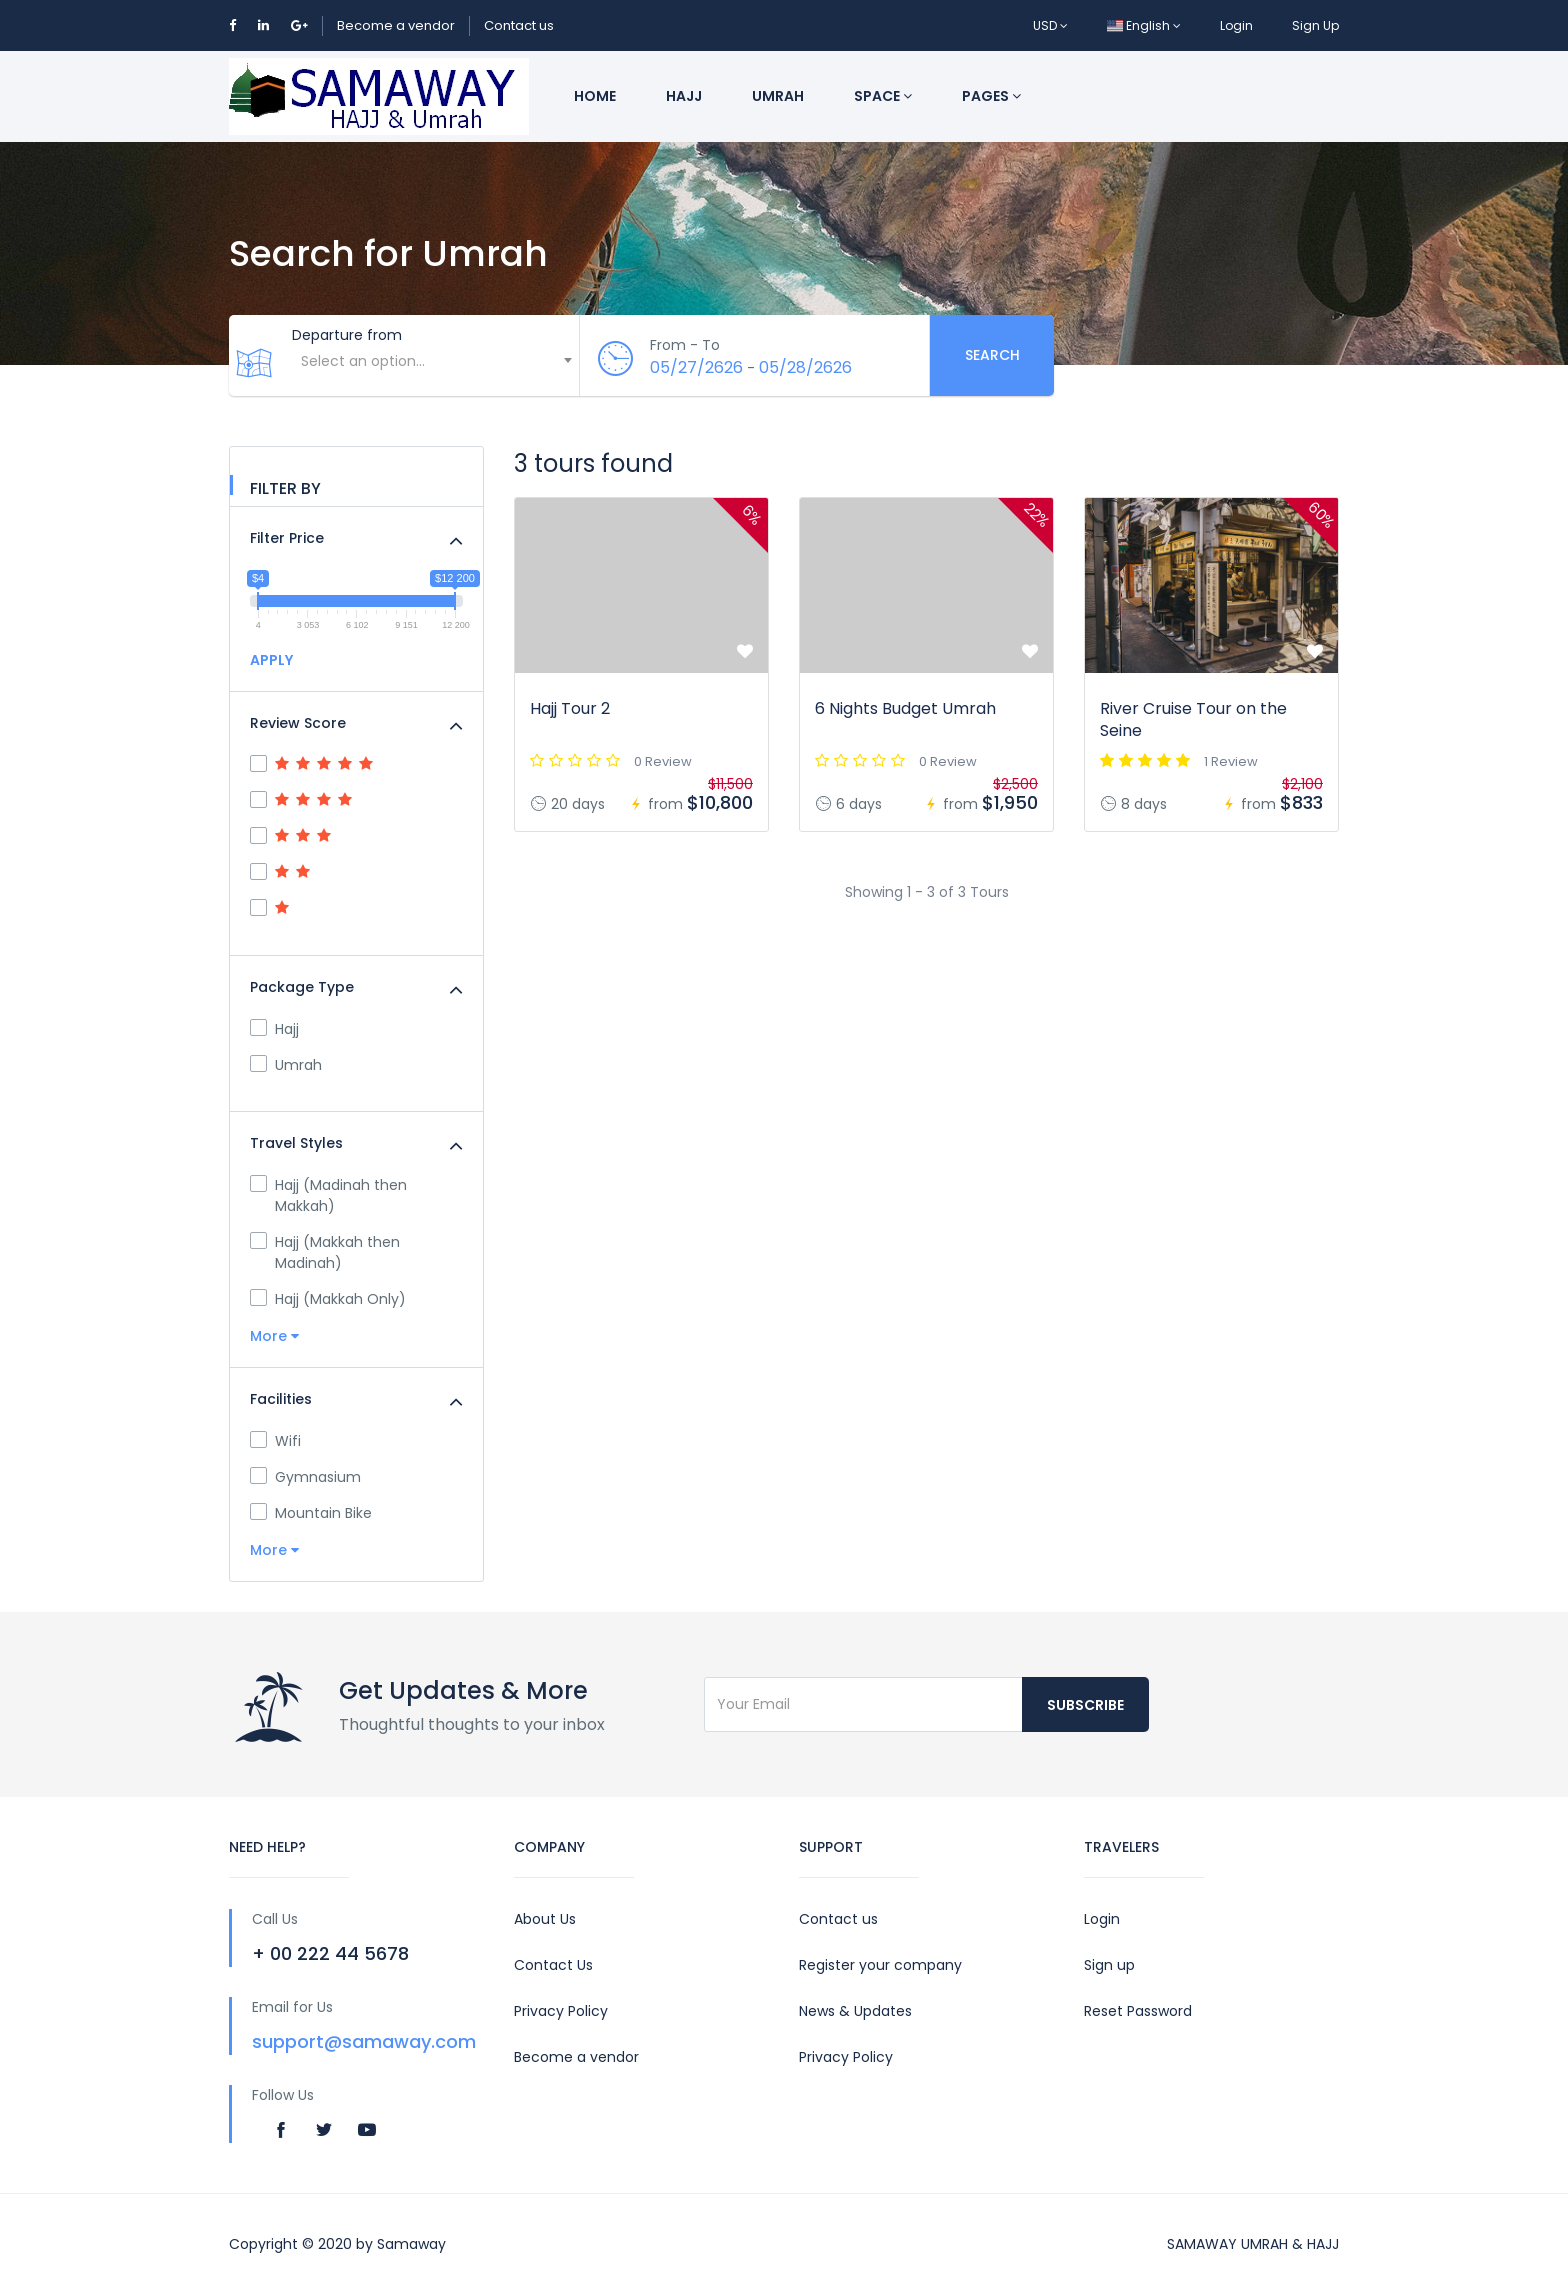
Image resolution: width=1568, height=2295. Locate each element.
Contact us (519, 25)
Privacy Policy (561, 2011)
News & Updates (855, 2011)
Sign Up (1315, 25)
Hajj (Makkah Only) (328, 1299)
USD (1050, 25)
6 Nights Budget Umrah (905, 708)
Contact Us (553, 1965)
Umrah (778, 96)
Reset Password (1138, 2011)
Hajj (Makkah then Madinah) (325, 1252)
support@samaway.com (364, 2041)
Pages (991, 96)
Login (1236, 25)
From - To (685, 345)
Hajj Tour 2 (570, 708)
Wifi (275, 1441)
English (1144, 25)
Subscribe (1085, 1705)
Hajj (684, 96)
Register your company (880, 1965)
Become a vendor (396, 25)
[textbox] (435, 361)
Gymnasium (305, 1477)
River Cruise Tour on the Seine (1193, 719)
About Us (545, 1919)
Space (883, 96)
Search (992, 355)
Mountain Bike (311, 1513)
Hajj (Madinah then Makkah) (328, 1195)
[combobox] (435, 371)
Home (595, 96)
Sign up (1109, 1965)
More (274, 1336)
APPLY (271, 660)
